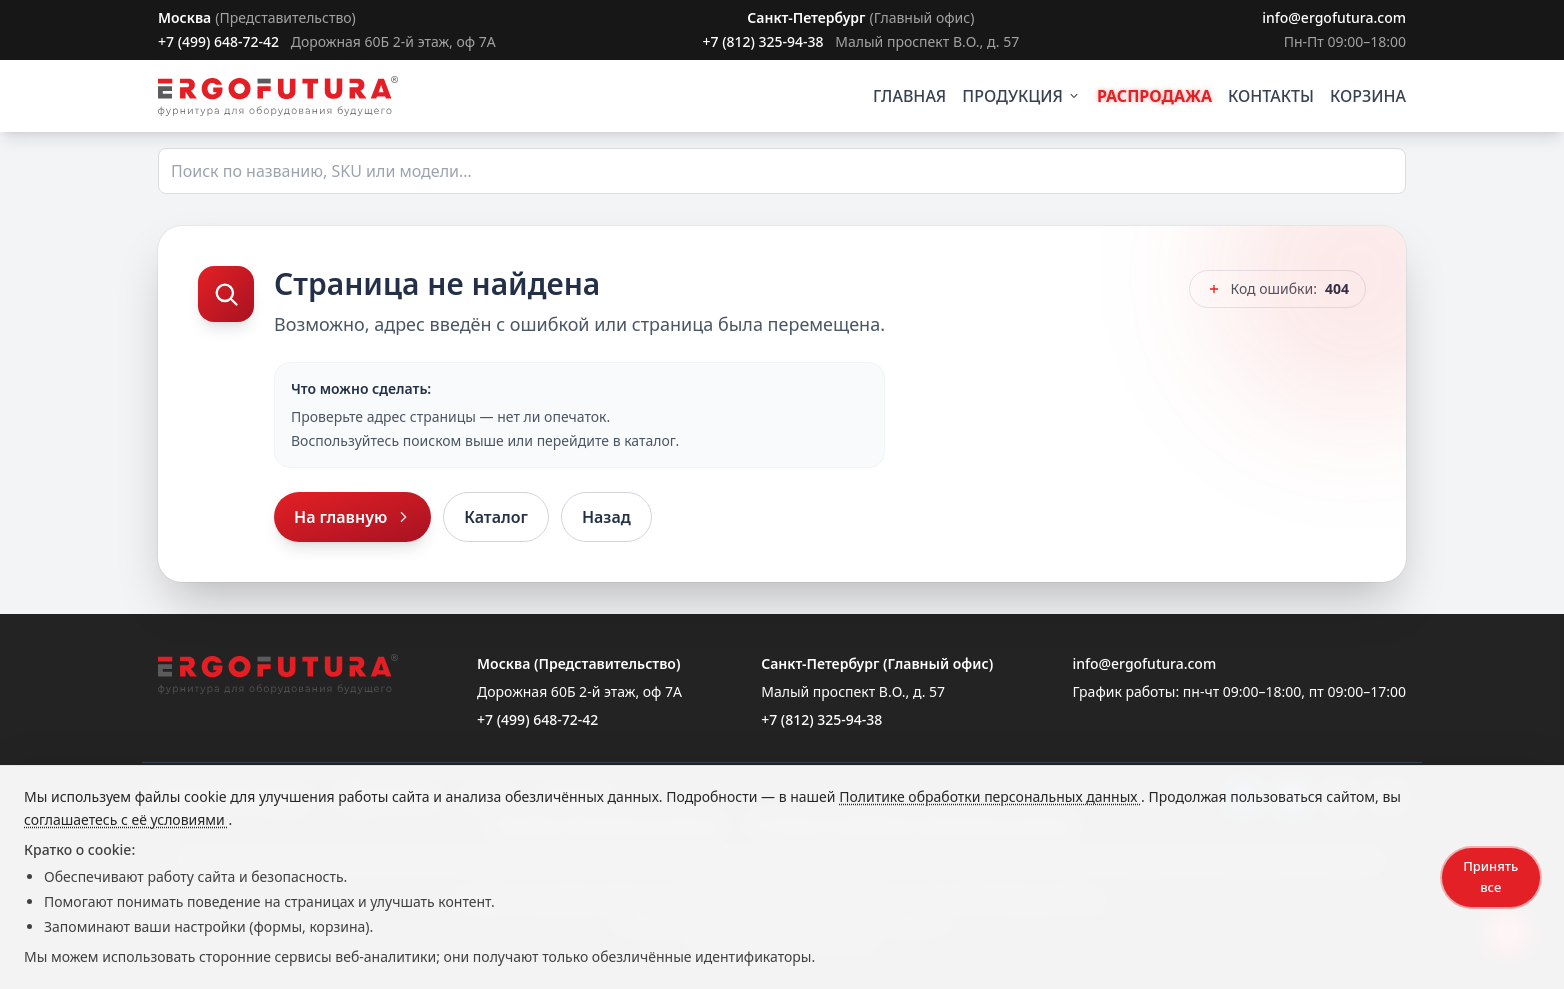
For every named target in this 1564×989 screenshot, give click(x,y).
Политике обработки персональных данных (990, 796)
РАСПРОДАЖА (1154, 96)
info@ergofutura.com (1334, 17)
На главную (352, 517)
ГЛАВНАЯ (909, 96)
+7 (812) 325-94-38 (762, 41)
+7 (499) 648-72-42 (218, 41)
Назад (606, 517)
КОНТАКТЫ (1271, 96)
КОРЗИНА (1368, 96)
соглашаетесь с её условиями (126, 819)
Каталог (496, 517)
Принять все (1490, 876)
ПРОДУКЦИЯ (1021, 96)
